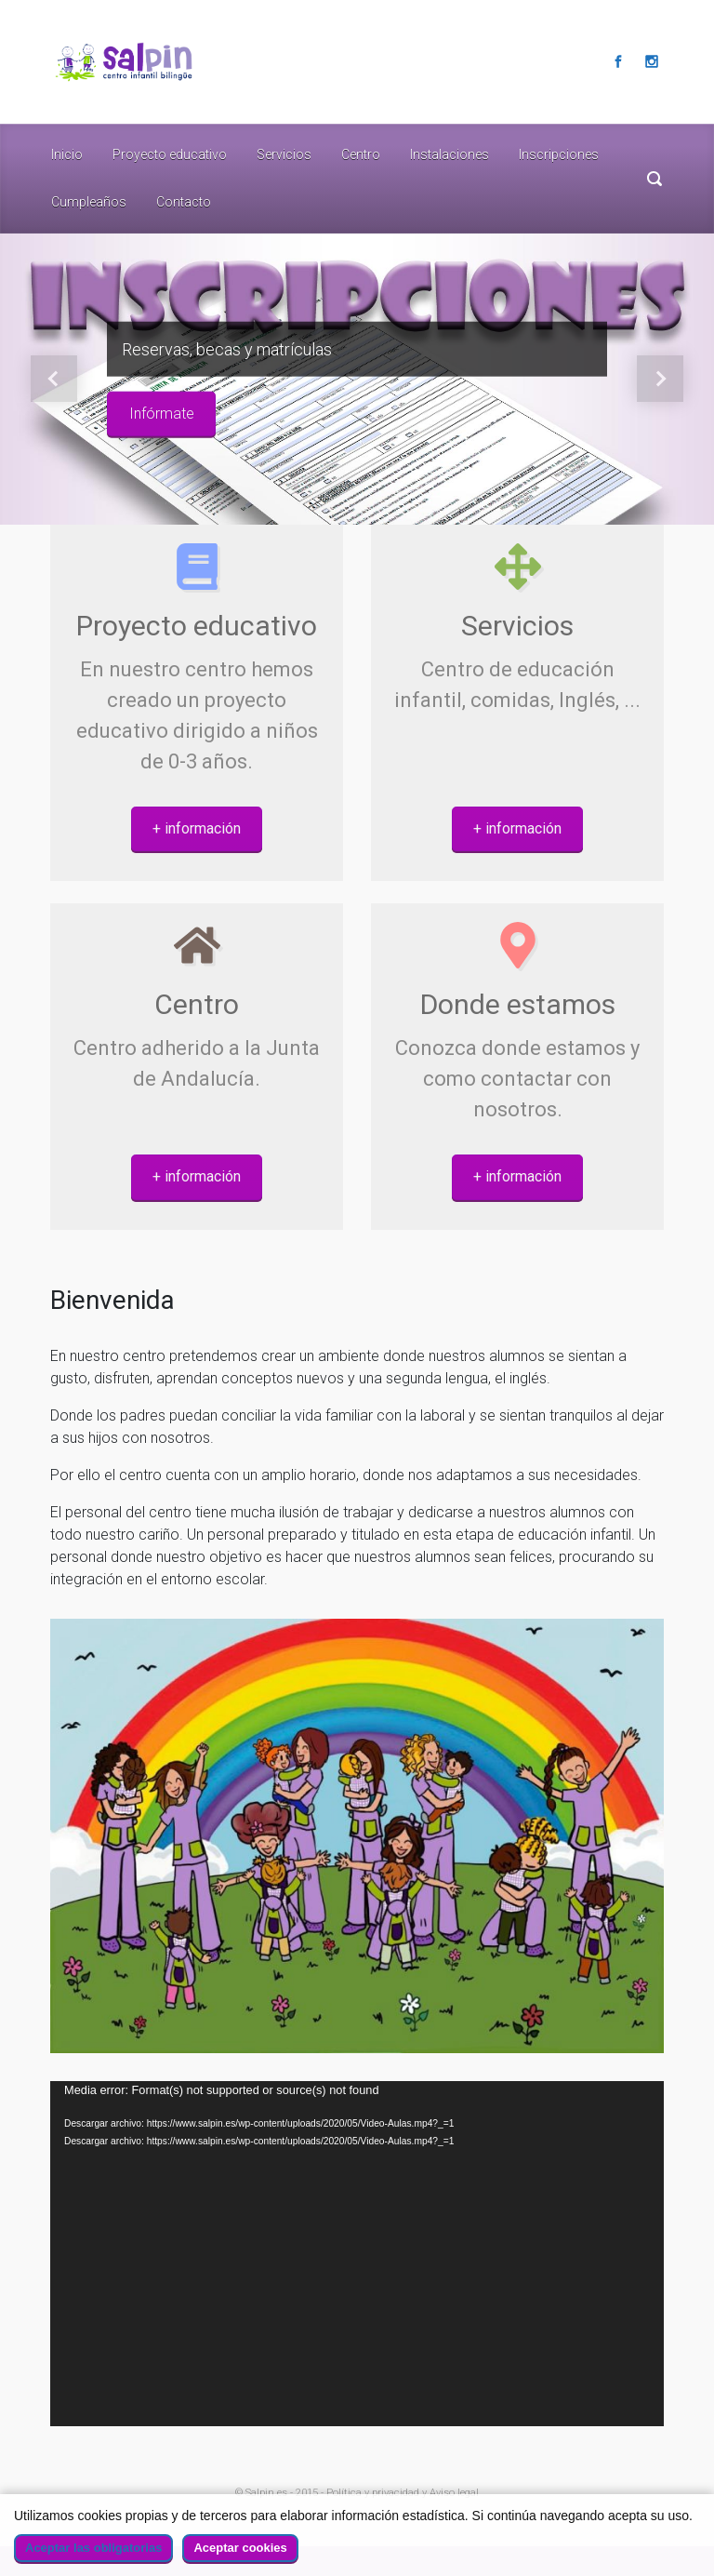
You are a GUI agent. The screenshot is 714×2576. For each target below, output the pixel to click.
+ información (196, 828)
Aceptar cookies (239, 2548)
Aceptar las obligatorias (93, 2548)
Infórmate (161, 413)
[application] (357, 2253)
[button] (53, 380)
